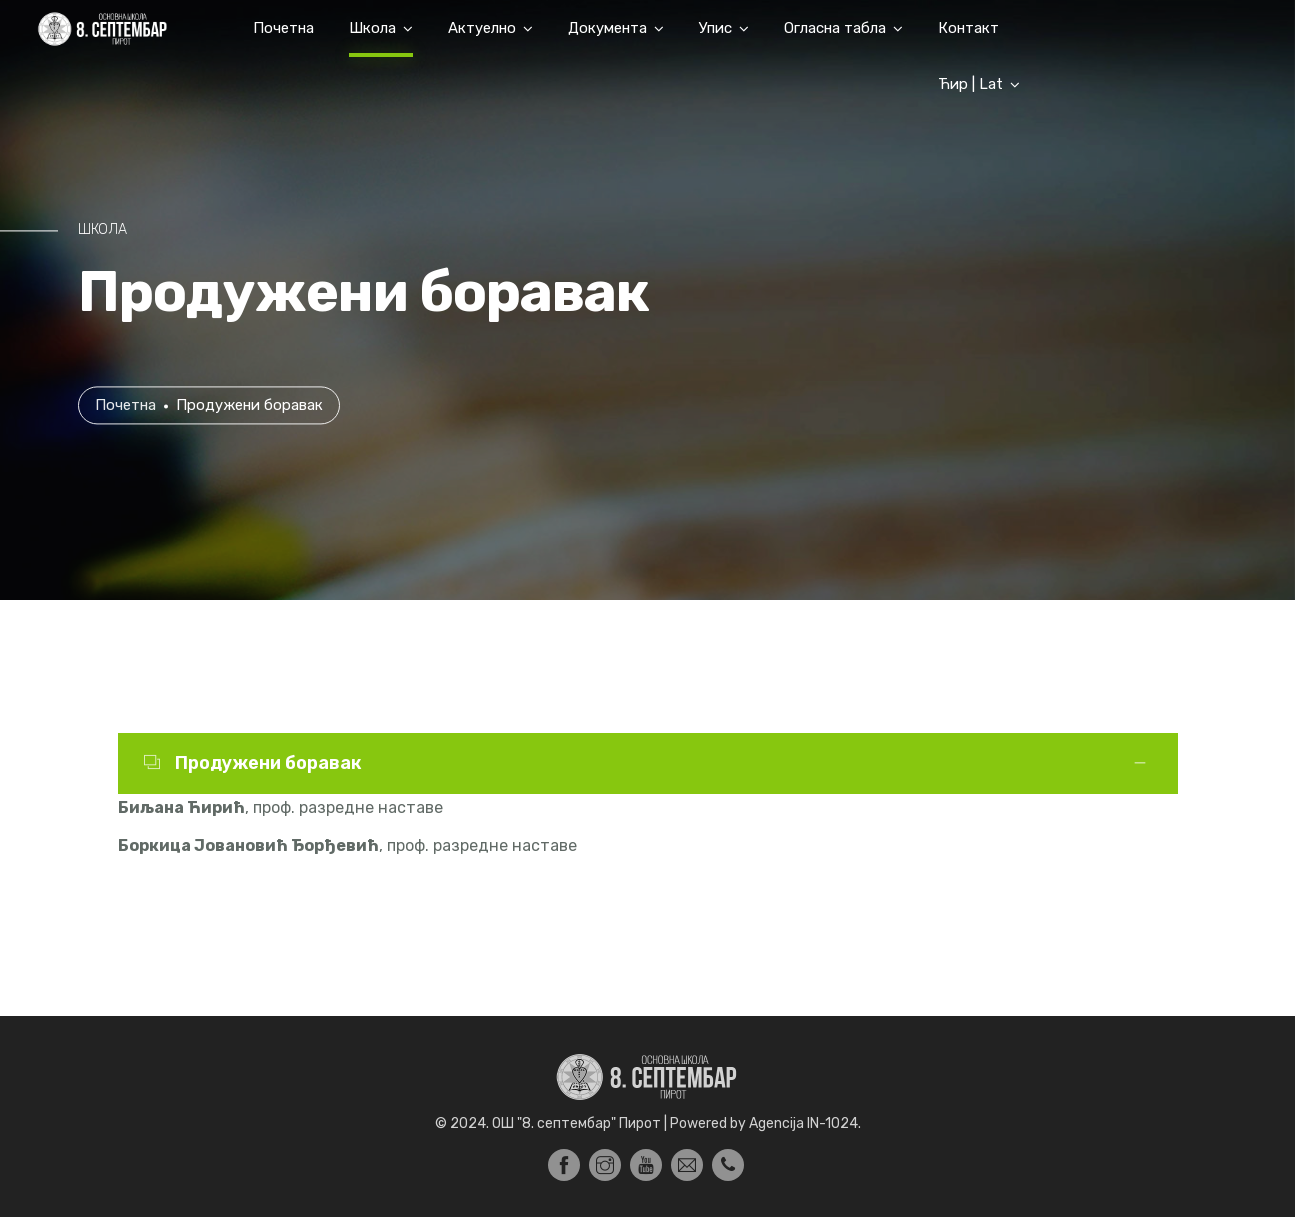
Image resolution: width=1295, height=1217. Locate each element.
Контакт (968, 28)
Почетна (283, 28)
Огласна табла (835, 28)
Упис (715, 28)
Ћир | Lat (970, 84)
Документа (607, 28)
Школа (372, 28)
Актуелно (482, 28)
